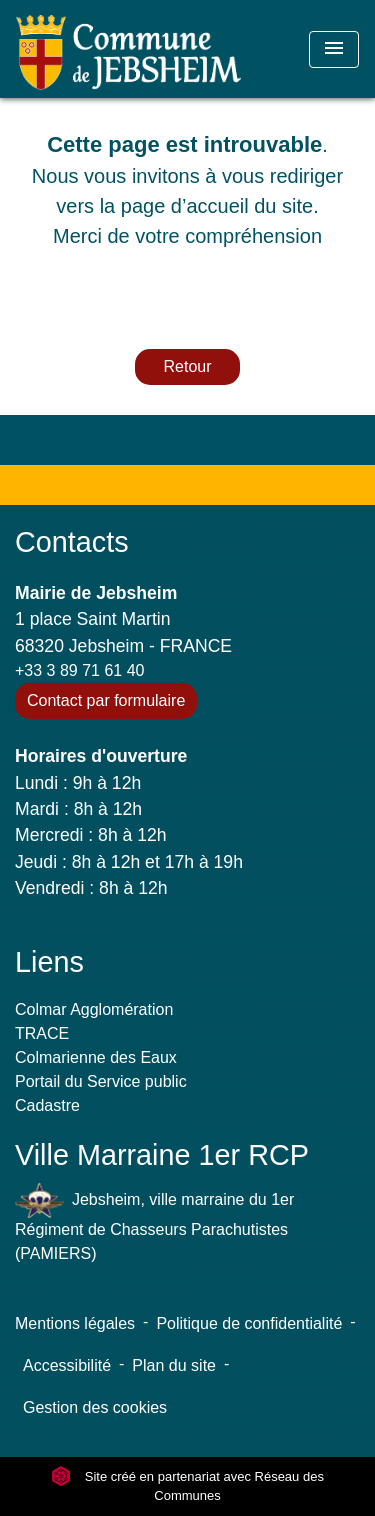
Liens (49, 962)
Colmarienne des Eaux (96, 1057)
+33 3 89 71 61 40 (79, 670)
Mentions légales (75, 1323)
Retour (187, 366)
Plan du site (174, 1365)
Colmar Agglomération (94, 1009)
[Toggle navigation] (334, 49)
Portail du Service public (101, 1081)
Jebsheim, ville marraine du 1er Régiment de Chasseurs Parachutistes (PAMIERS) (154, 1222)
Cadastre (47, 1105)
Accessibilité (67, 1365)
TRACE (42, 1033)
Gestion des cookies (95, 1407)
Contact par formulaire (106, 700)
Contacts (72, 542)
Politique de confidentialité (249, 1323)
